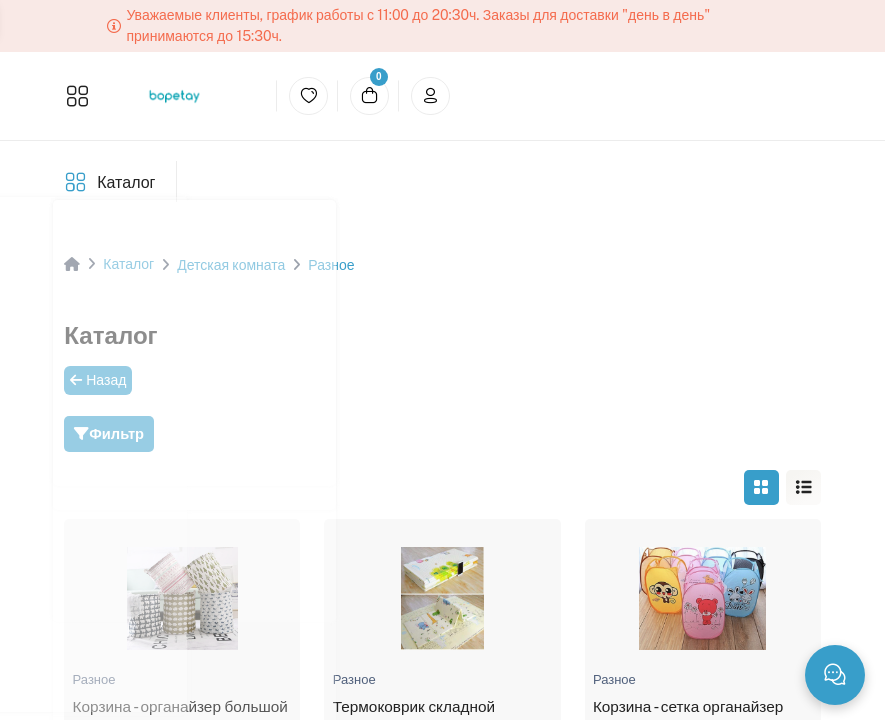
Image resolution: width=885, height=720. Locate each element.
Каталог (126, 182)
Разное (331, 265)
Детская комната (231, 265)
